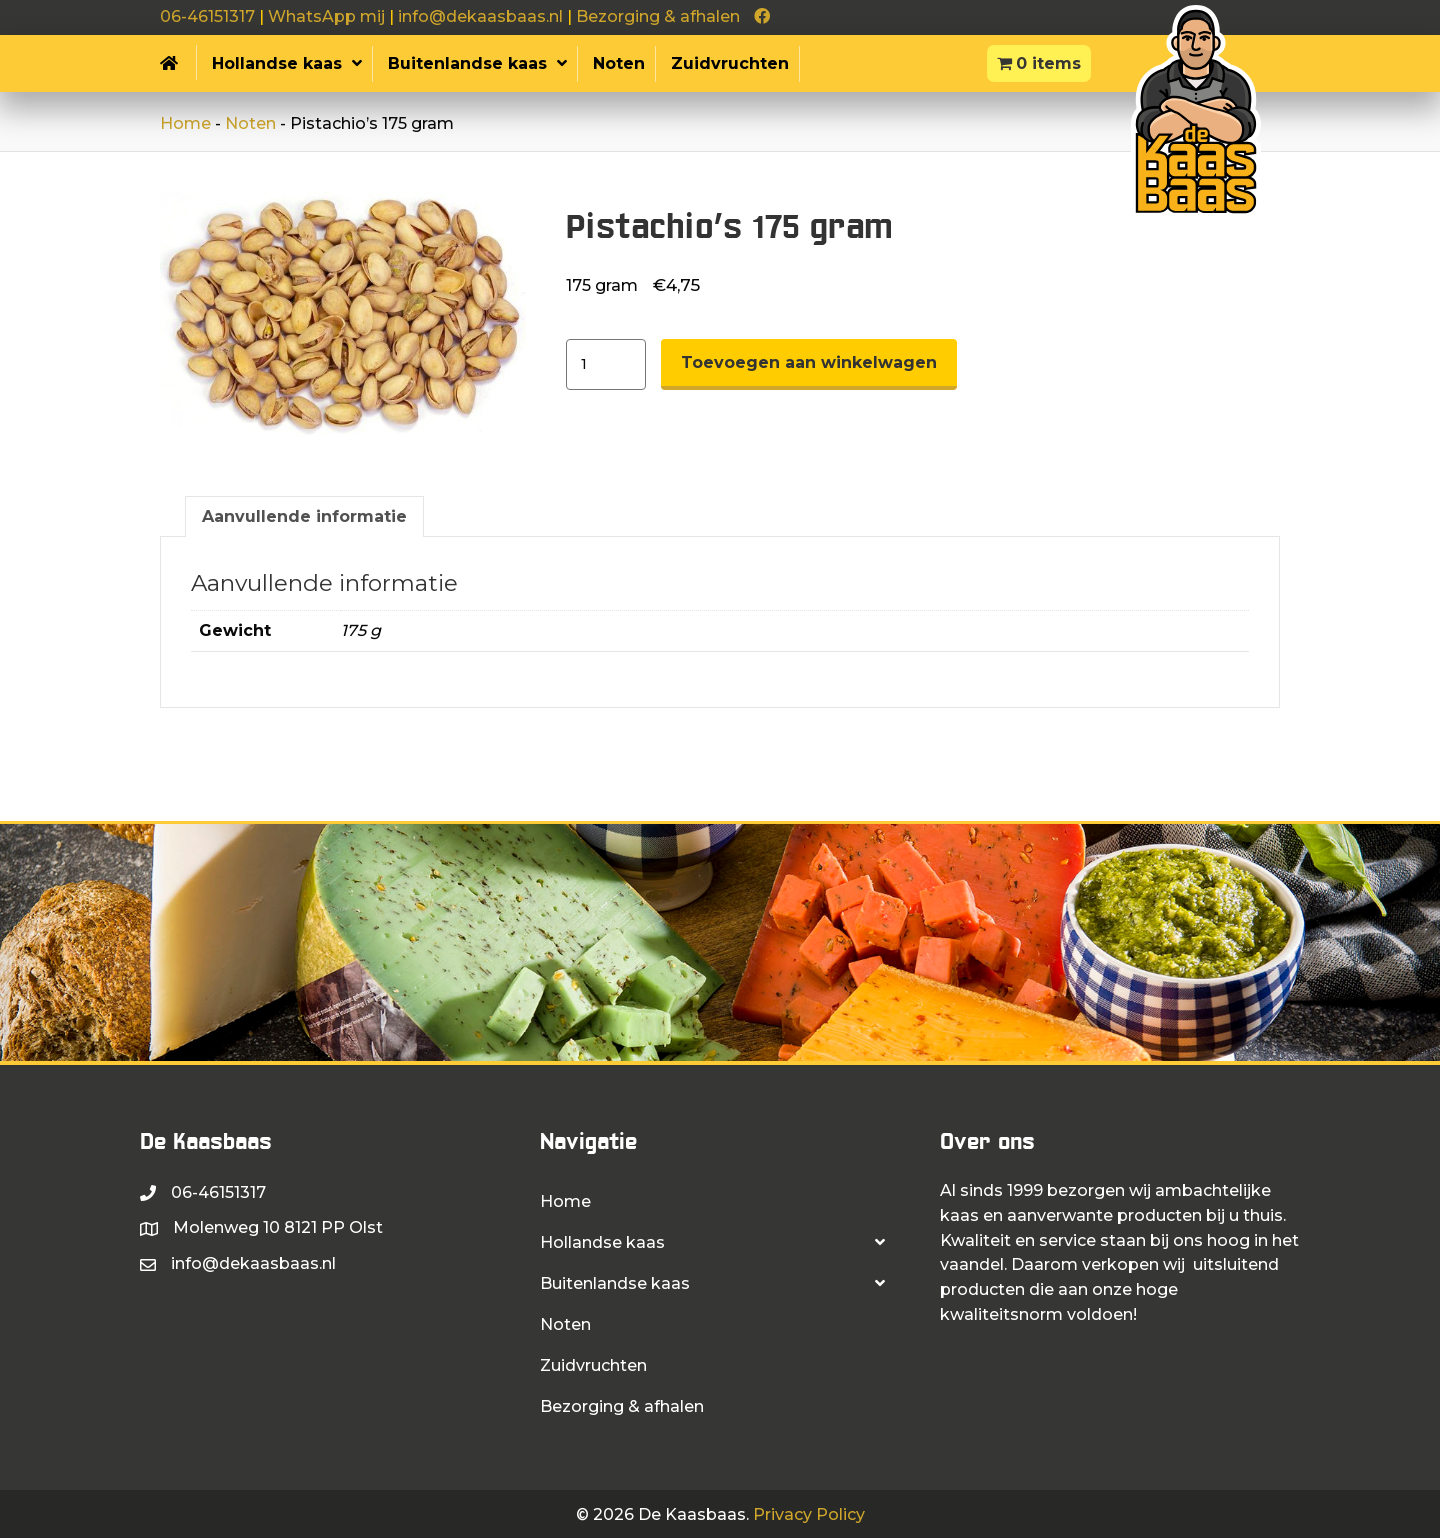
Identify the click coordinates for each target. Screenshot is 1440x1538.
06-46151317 (207, 16)
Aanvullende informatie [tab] (304, 516)
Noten (250, 123)
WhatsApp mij (326, 16)
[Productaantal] (606, 364)
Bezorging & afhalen (658, 16)
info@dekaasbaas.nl (480, 16)
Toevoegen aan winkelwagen (809, 362)
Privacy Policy (809, 1514)
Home (185, 123)
